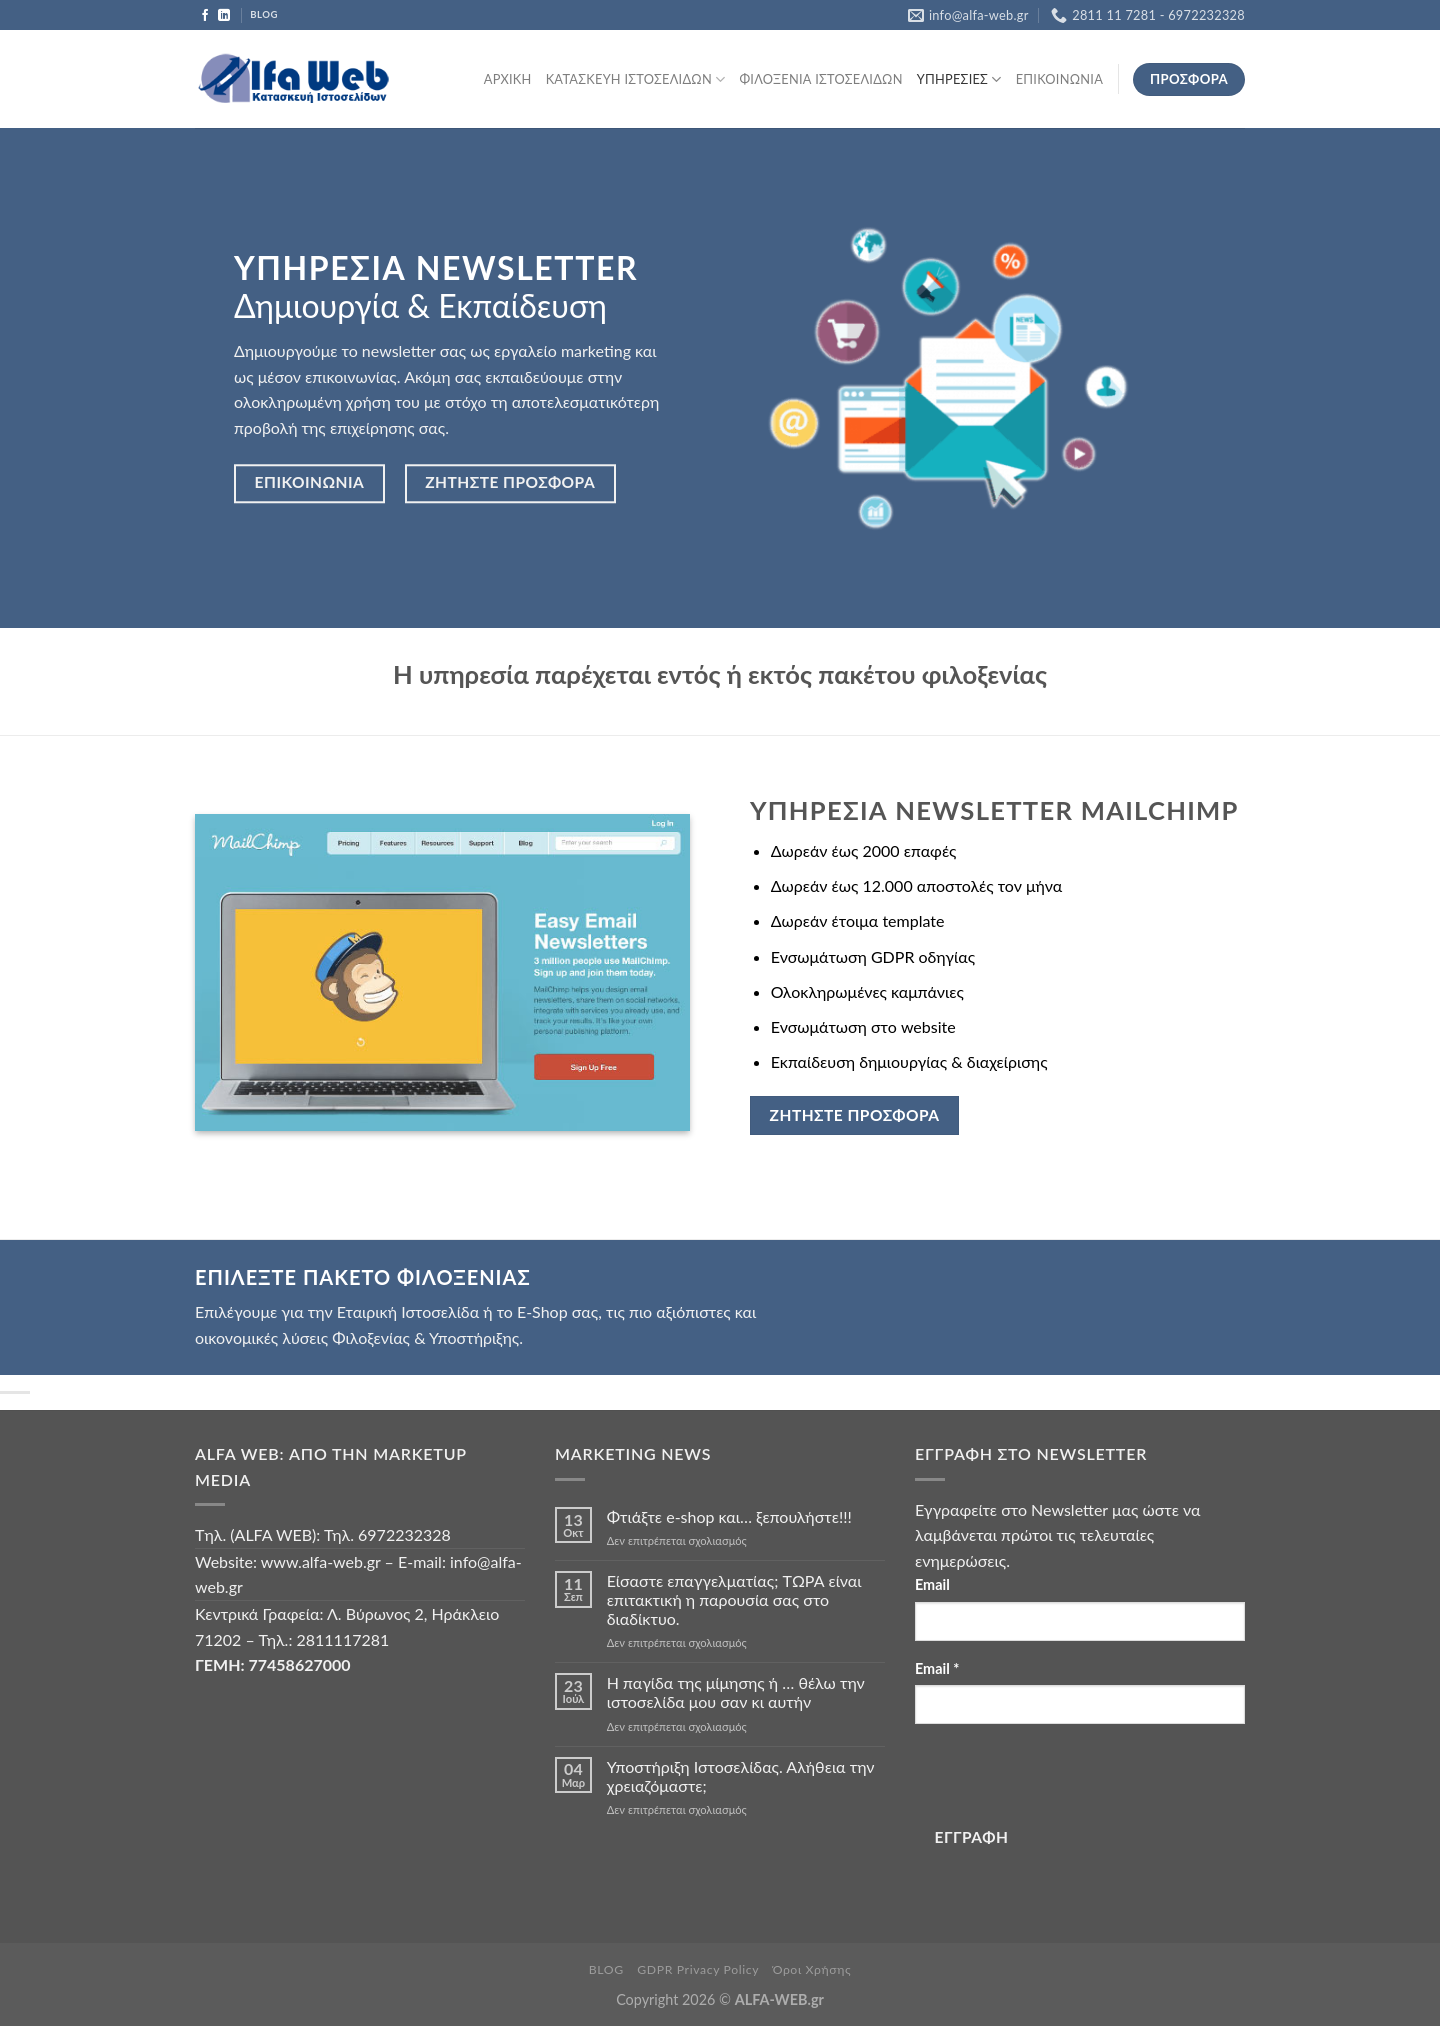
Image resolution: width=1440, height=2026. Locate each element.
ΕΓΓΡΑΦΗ (972, 1837)
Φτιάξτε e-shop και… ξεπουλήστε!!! (729, 1516)
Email (932, 1584)
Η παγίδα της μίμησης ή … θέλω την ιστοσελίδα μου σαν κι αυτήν (736, 1692)
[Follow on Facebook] (205, 16)
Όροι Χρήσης (812, 1969)
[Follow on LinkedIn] (224, 16)
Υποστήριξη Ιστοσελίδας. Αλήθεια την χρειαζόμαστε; (741, 1776)
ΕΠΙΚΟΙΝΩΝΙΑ (1059, 79)
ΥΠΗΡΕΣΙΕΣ (959, 79)
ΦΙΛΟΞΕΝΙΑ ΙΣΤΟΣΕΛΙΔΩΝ (820, 79)
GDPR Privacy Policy (698, 1969)
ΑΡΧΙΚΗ (508, 79)
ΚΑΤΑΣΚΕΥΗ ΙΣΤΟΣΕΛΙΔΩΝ (636, 79)
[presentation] (1067, 1779)
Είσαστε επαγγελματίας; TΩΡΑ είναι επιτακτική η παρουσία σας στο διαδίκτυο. (734, 1599)
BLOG (606, 1969)
